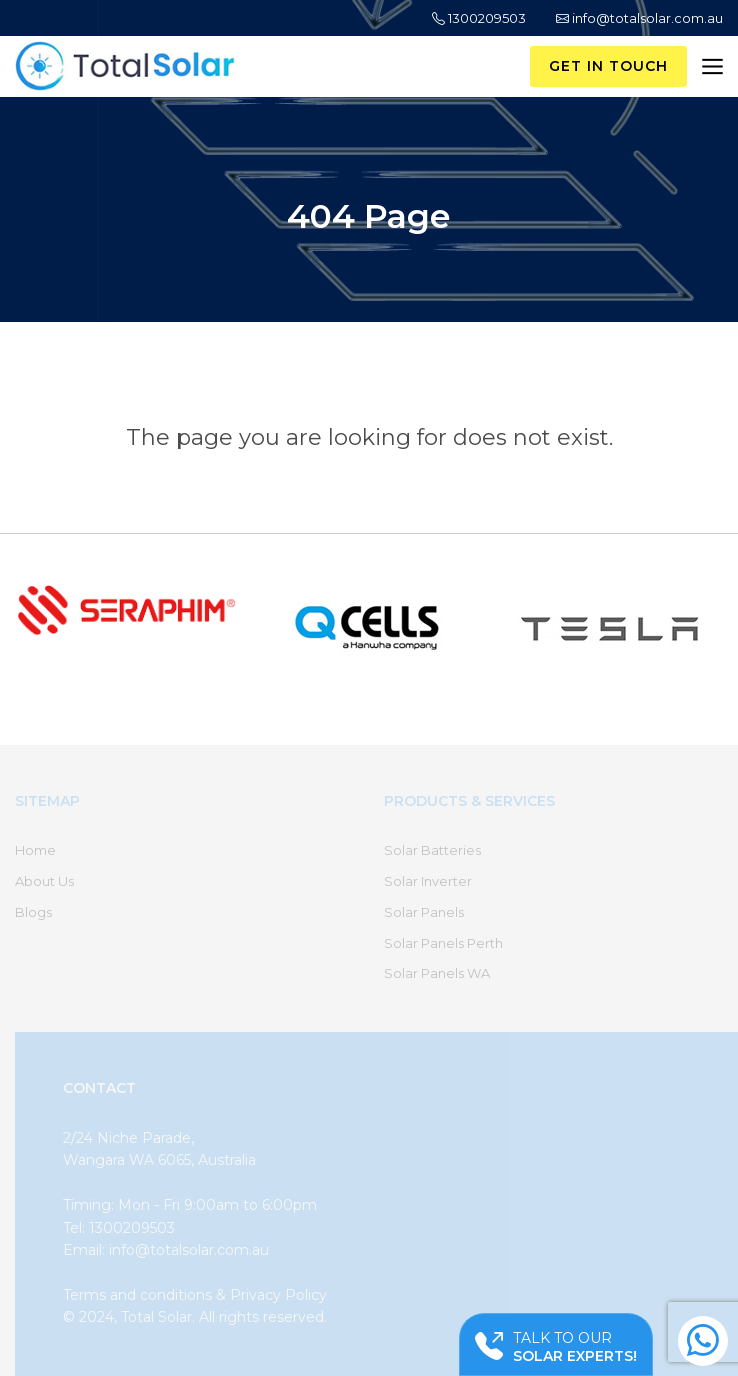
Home (35, 850)
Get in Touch (608, 66)
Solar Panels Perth (443, 943)
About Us (44, 881)
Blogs (33, 912)
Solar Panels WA (437, 973)
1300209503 (479, 18)
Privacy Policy (278, 1295)
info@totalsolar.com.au (639, 18)
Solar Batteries (432, 850)
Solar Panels (424, 912)
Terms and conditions (137, 1295)
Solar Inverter (428, 881)
